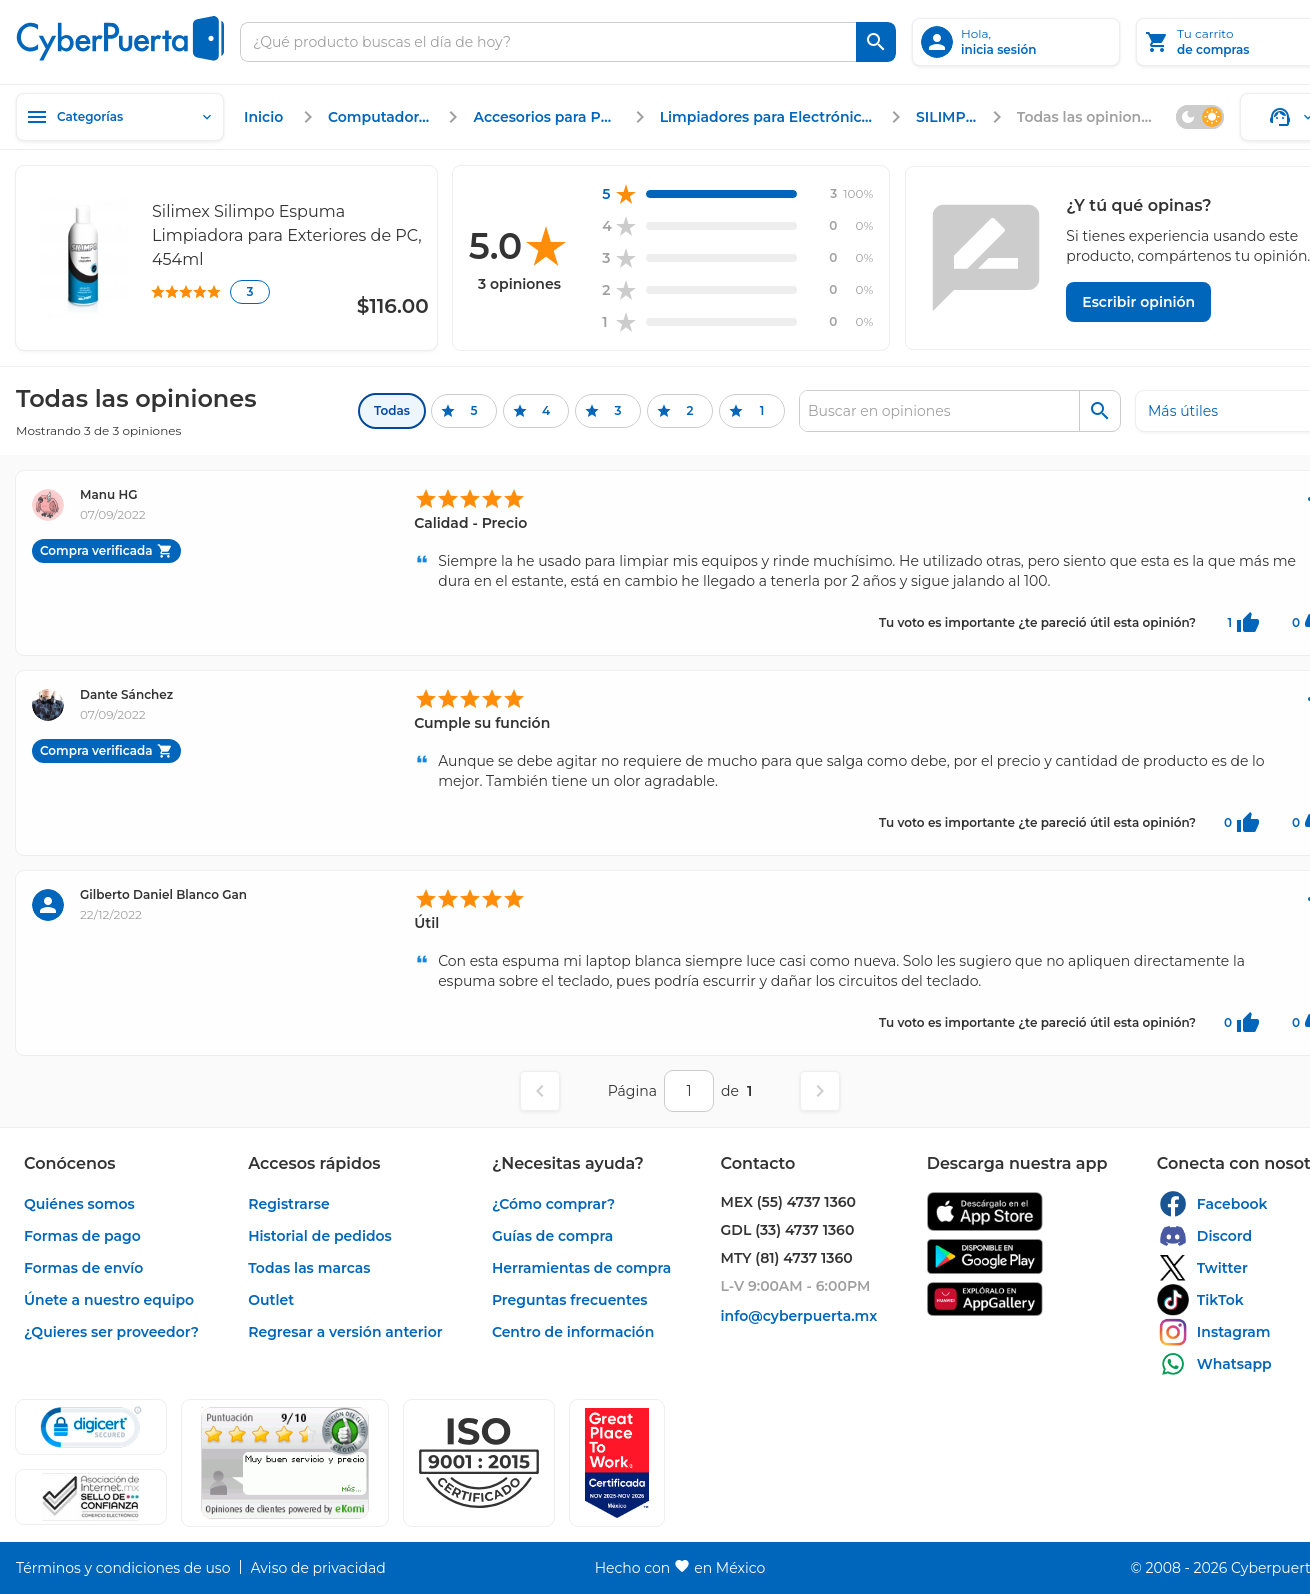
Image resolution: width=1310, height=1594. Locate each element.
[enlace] (266, 117)
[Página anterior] (540, 1091)
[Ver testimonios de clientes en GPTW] (617, 1463)
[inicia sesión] (1016, 42)
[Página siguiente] (820, 1091)
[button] (479, 1463)
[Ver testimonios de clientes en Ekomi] (285, 1463)
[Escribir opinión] (1138, 302)
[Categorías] (120, 117)
